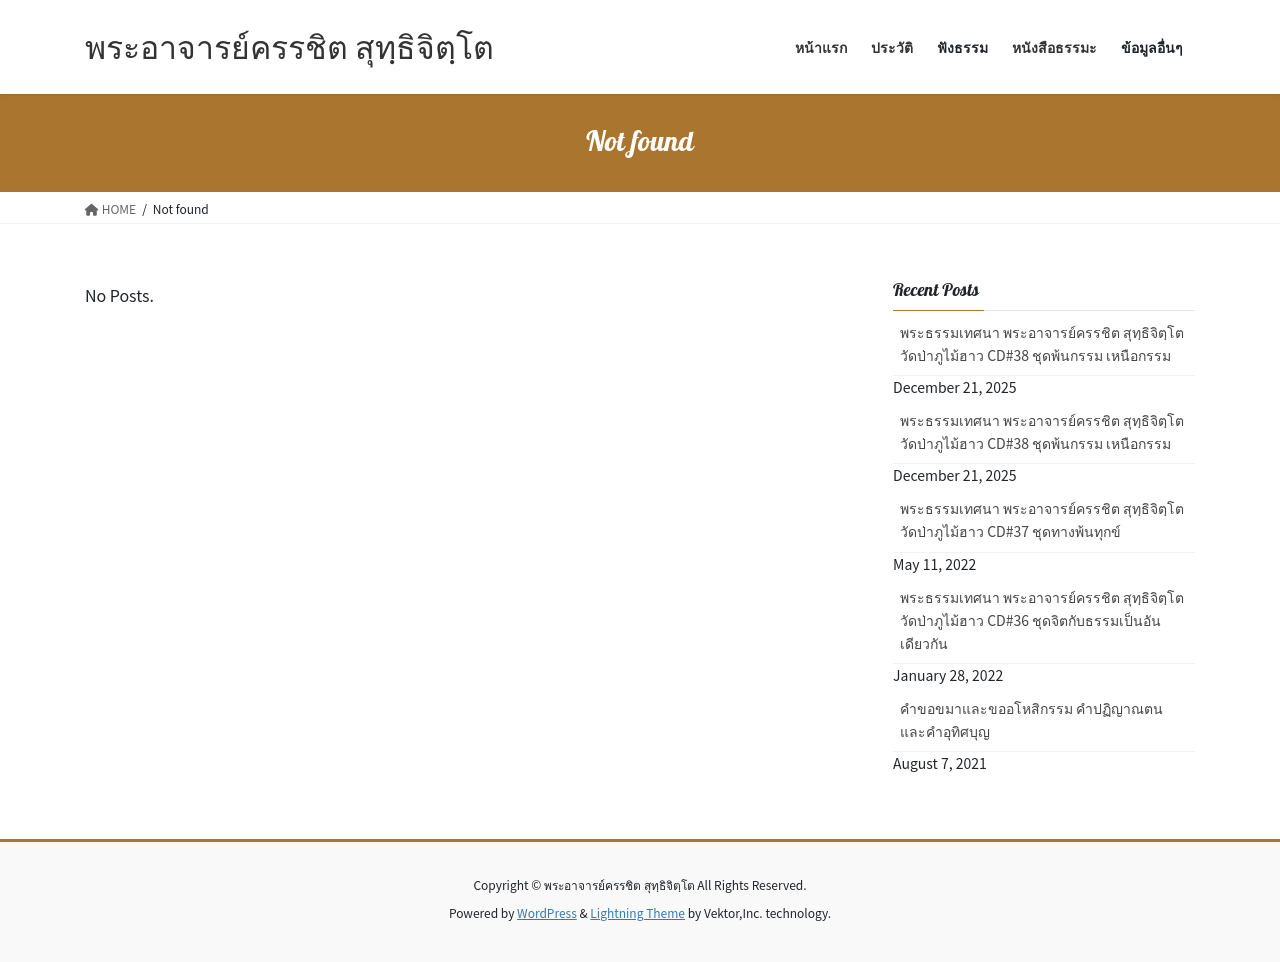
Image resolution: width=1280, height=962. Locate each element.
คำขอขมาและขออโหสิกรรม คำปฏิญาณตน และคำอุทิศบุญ (1031, 719)
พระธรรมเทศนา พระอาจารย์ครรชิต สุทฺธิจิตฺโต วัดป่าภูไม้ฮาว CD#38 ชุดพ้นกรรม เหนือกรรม (1042, 343)
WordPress (547, 912)
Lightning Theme (637, 912)
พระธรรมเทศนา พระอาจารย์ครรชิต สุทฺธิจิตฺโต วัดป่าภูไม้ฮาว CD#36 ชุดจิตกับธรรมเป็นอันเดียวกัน (1042, 620)
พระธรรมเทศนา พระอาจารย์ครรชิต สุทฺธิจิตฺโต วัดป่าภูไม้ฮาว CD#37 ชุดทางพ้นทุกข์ (1042, 519)
